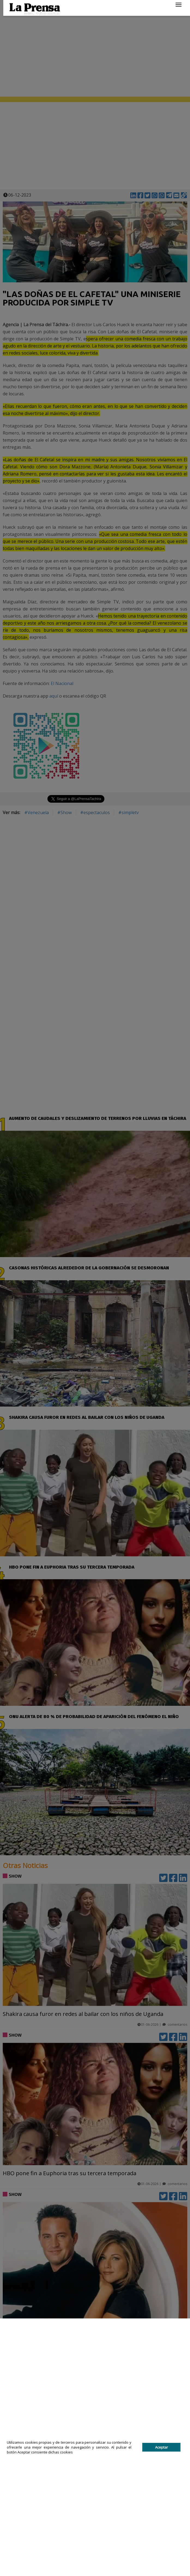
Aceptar (161, 2447)
